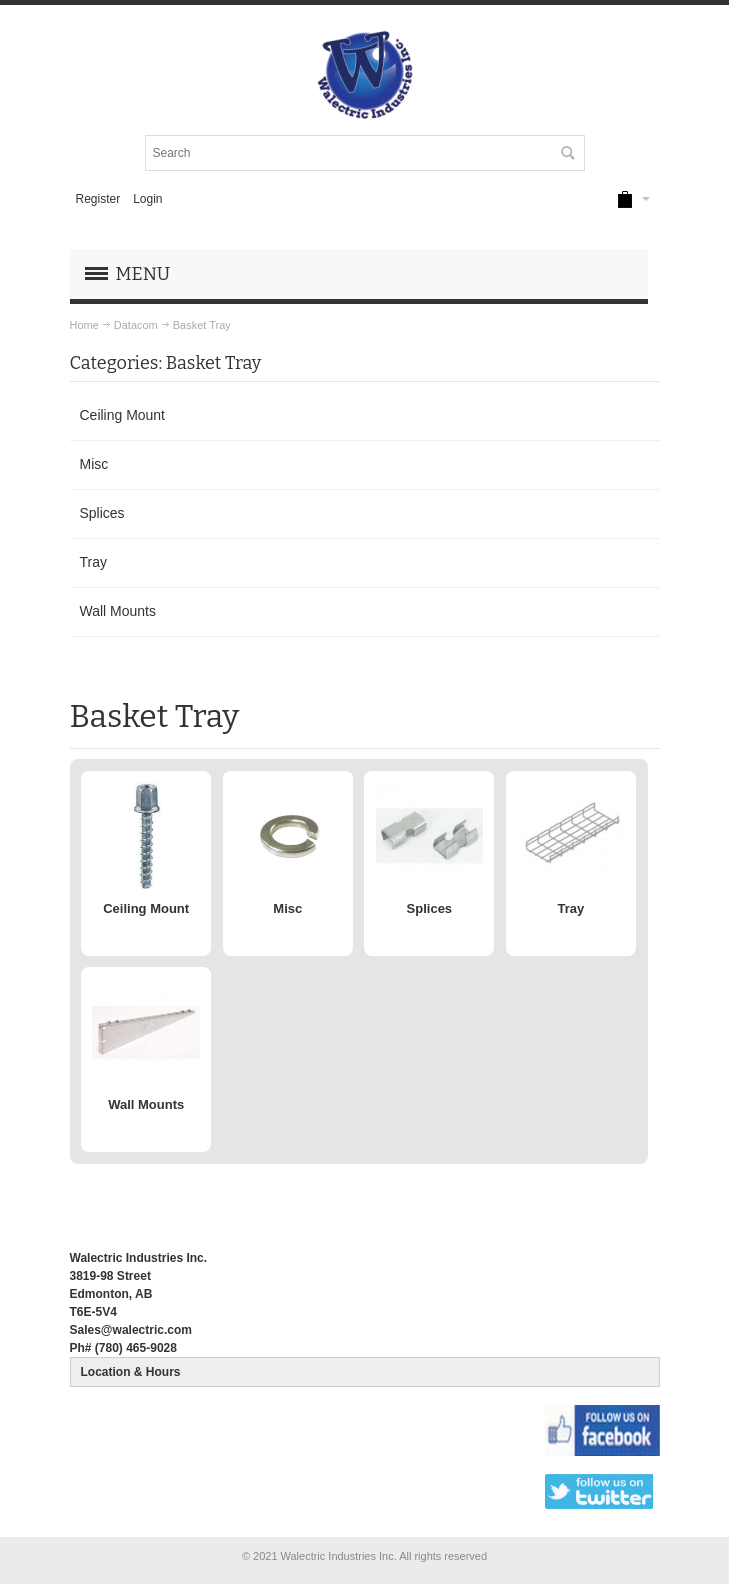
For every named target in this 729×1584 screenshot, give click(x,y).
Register (97, 199)
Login (147, 199)
